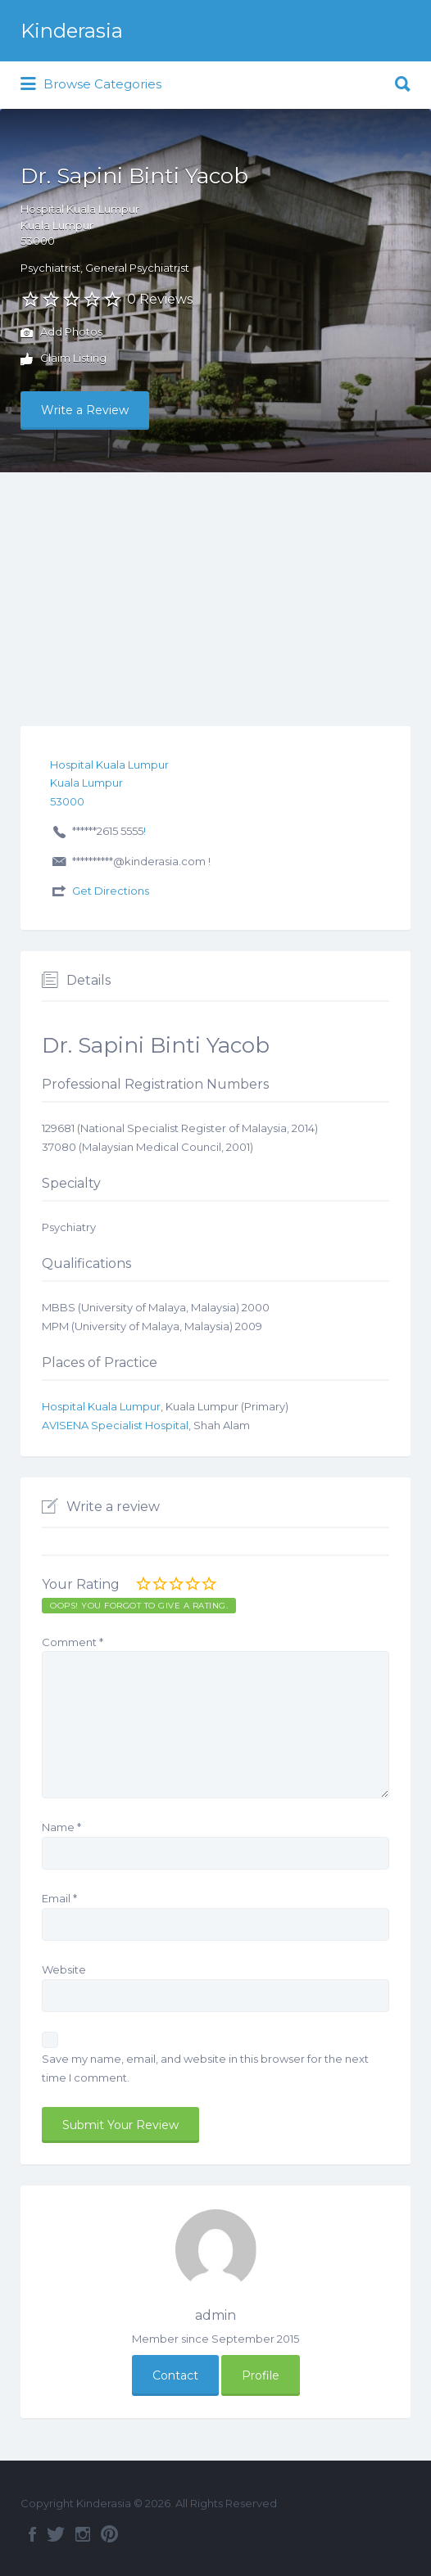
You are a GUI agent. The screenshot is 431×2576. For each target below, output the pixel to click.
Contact (175, 2375)
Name (61, 1827)
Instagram (82, 2534)
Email (59, 1898)
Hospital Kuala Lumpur (101, 1406)
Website (64, 1969)
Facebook (32, 2534)
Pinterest (109, 2534)
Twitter (56, 2534)
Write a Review (85, 410)
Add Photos (61, 333)
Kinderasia (71, 31)
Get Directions (110, 890)
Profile (260, 2375)
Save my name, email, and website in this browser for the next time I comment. (205, 2068)
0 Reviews (160, 299)
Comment (72, 1642)
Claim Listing (63, 359)
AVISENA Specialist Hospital (115, 1425)
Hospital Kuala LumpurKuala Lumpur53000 (79, 224)
